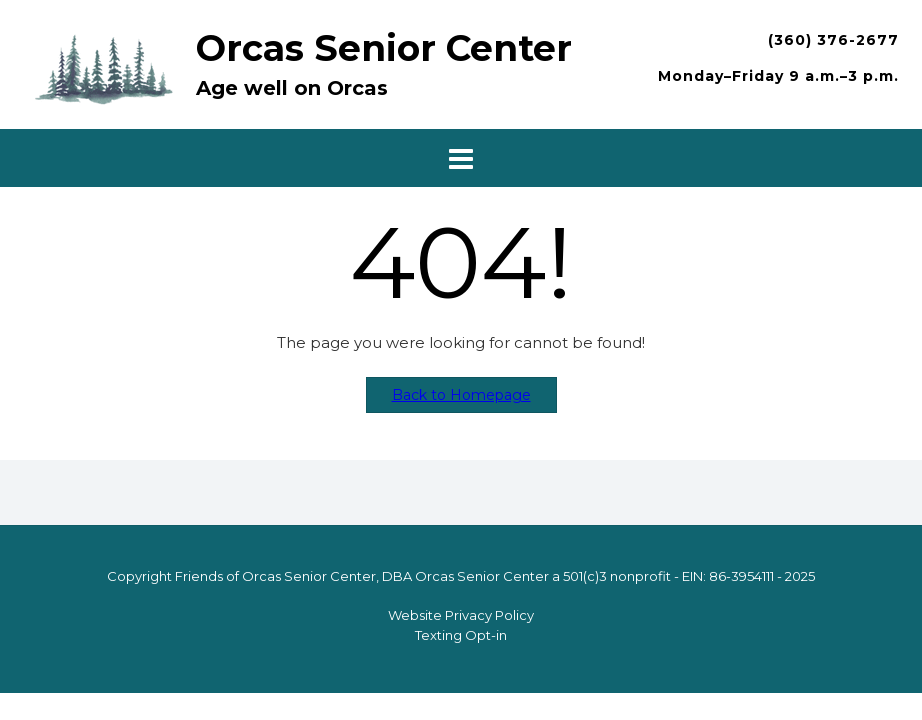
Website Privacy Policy (461, 615)
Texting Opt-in (461, 635)
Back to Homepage (461, 395)
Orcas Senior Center (384, 48)
